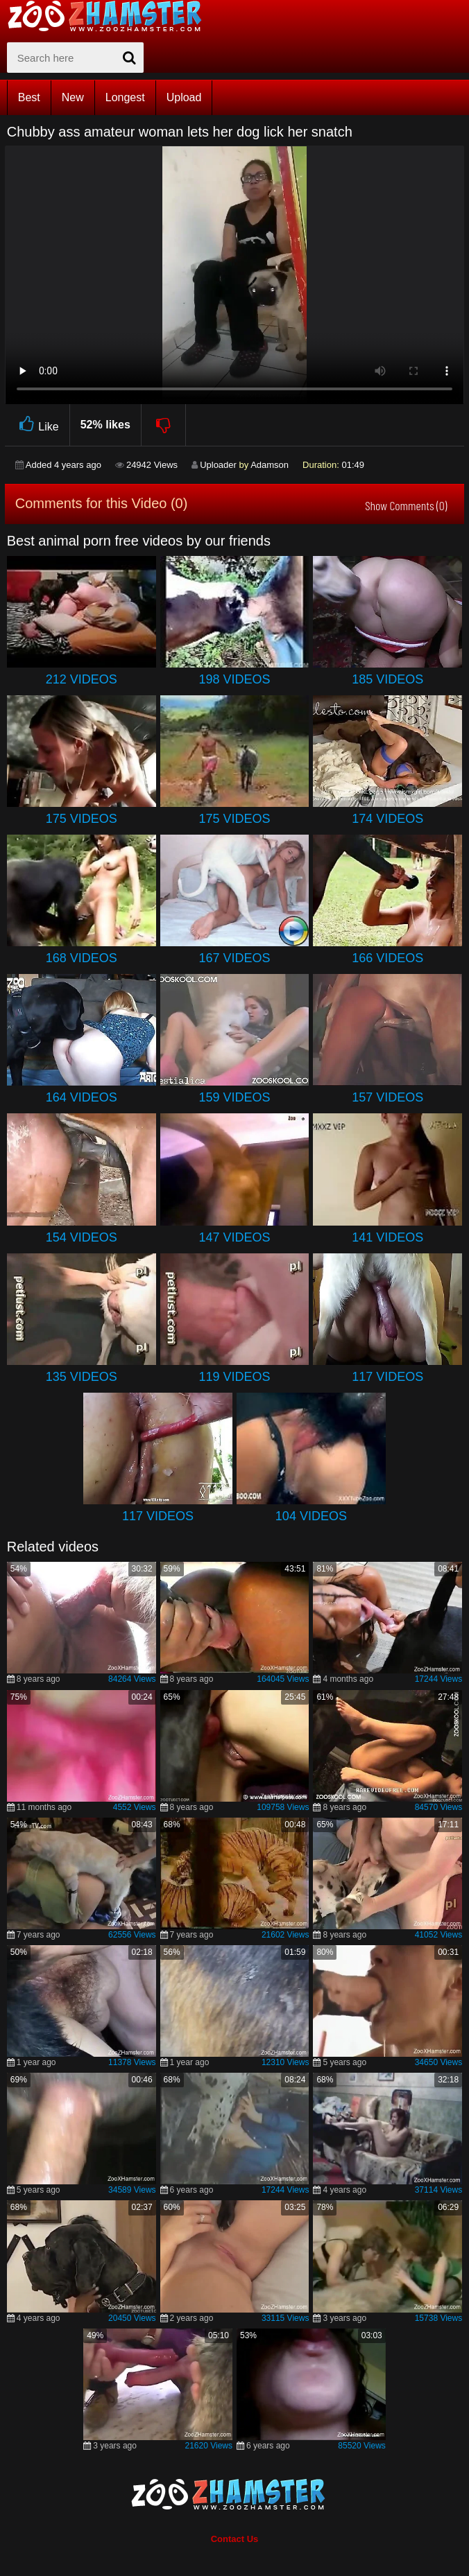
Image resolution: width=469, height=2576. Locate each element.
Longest (125, 97)
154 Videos (81, 1237)
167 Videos (234, 958)
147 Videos (234, 1237)
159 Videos (234, 1097)
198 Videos (234, 679)
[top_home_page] (111, 16)
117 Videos (387, 1377)
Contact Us (235, 2539)
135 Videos (81, 1377)
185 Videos (387, 679)
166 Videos (387, 958)
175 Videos (81, 819)
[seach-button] (130, 57)
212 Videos (81, 679)
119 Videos (234, 1377)
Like (37, 424)
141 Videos (387, 1237)
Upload (184, 97)
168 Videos (81, 958)
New (73, 97)
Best (29, 97)
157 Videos (387, 1097)
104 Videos (311, 1516)
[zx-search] (75, 57)
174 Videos (387, 819)
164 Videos (81, 1097)
